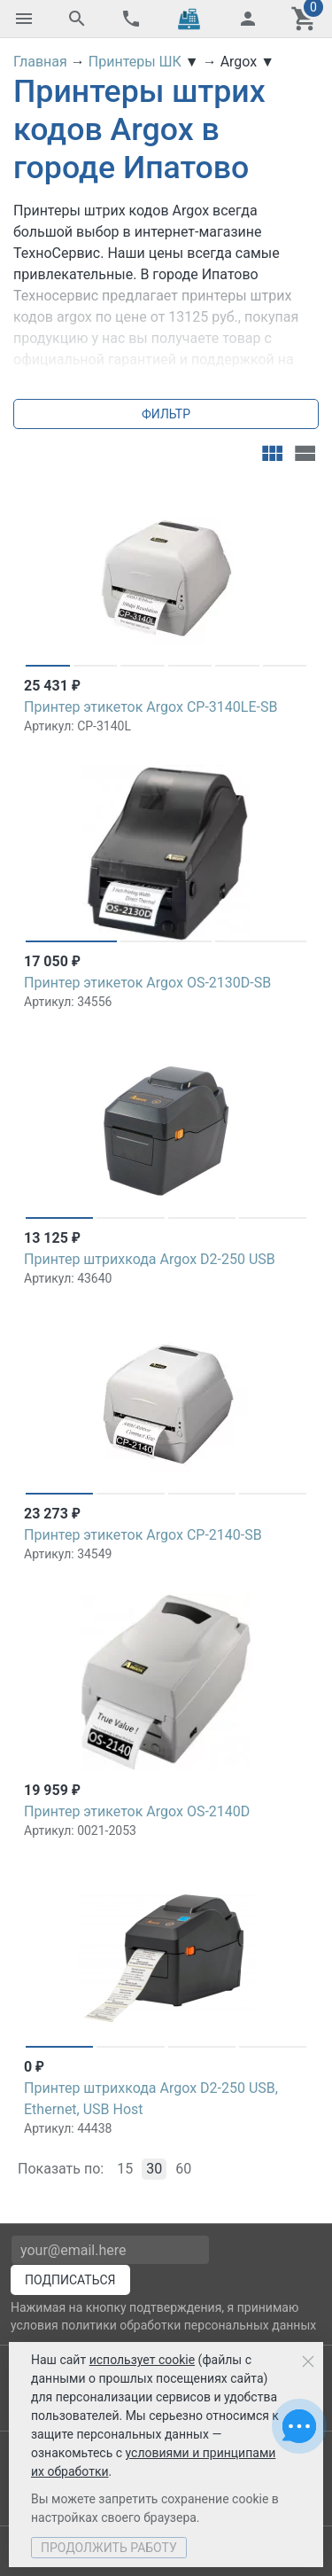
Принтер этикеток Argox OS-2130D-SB (147, 982)
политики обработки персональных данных (188, 2325)
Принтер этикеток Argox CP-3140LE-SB (150, 707)
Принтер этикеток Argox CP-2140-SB (143, 1534)
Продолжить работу (109, 2548)
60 (183, 2168)
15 (125, 2168)
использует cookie (142, 2360)
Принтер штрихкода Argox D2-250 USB (149, 1259)
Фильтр (166, 414)
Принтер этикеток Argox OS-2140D (137, 1811)
